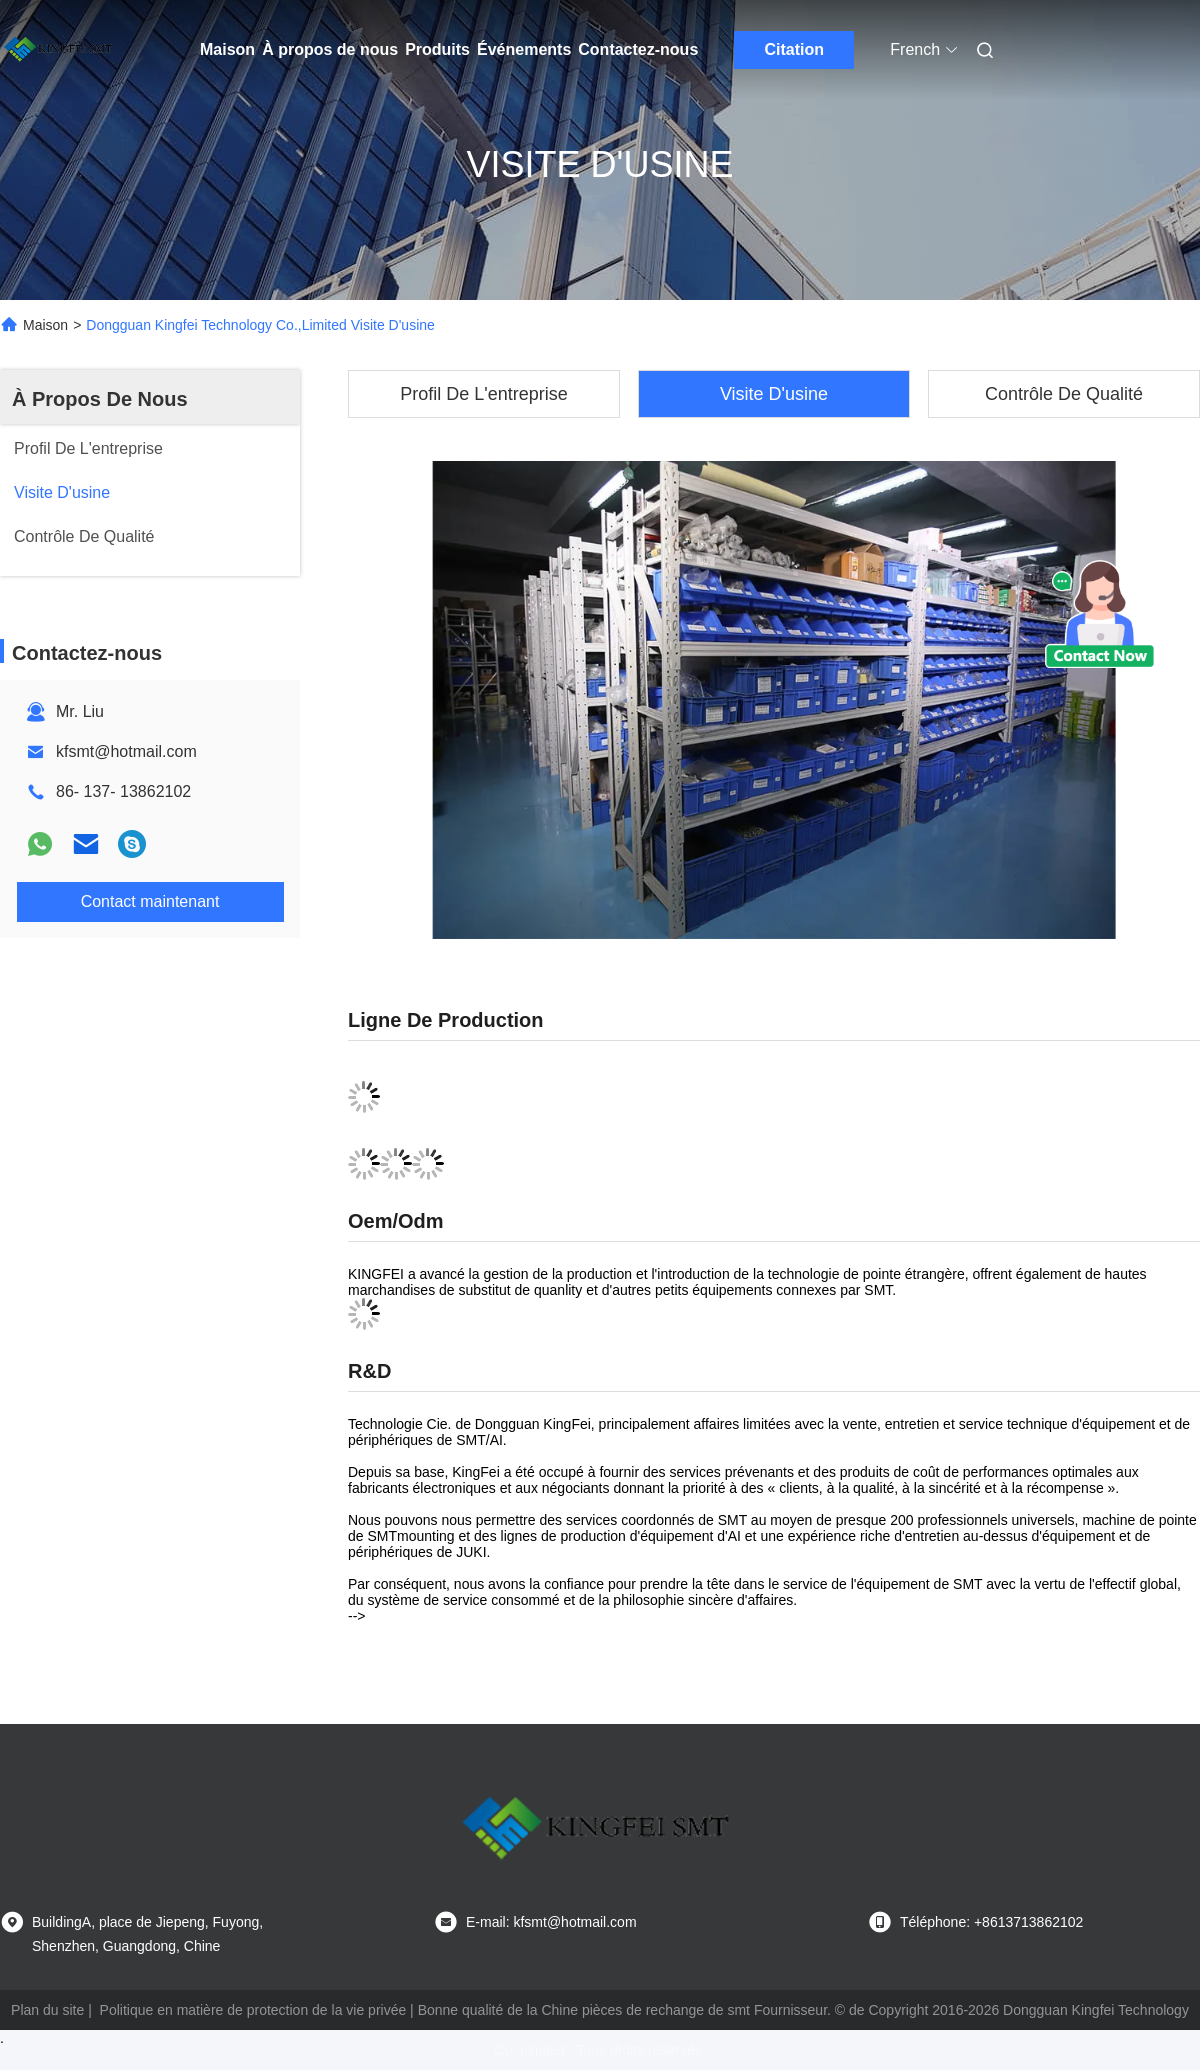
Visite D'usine (774, 394)
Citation (795, 49)
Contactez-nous (638, 49)
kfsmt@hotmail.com (126, 751)
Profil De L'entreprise (484, 394)
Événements (524, 49)
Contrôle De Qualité (1064, 394)
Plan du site (47, 2010)
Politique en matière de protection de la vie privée (253, 2010)
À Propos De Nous (100, 399)
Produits (437, 49)
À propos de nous (330, 49)
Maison (227, 49)
